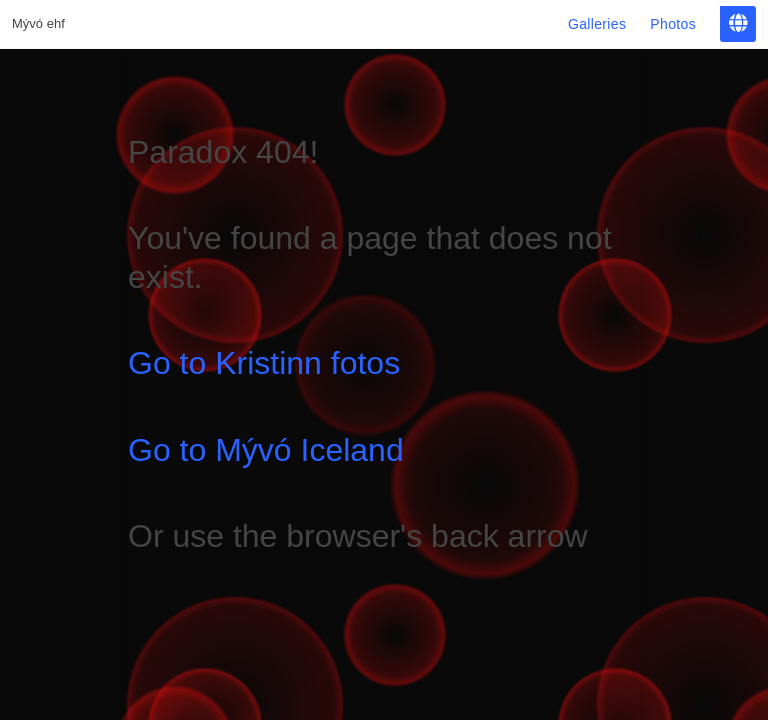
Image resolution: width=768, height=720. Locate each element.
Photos (673, 24)
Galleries (597, 24)
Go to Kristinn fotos (264, 363)
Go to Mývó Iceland (266, 450)
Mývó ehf (38, 23)
